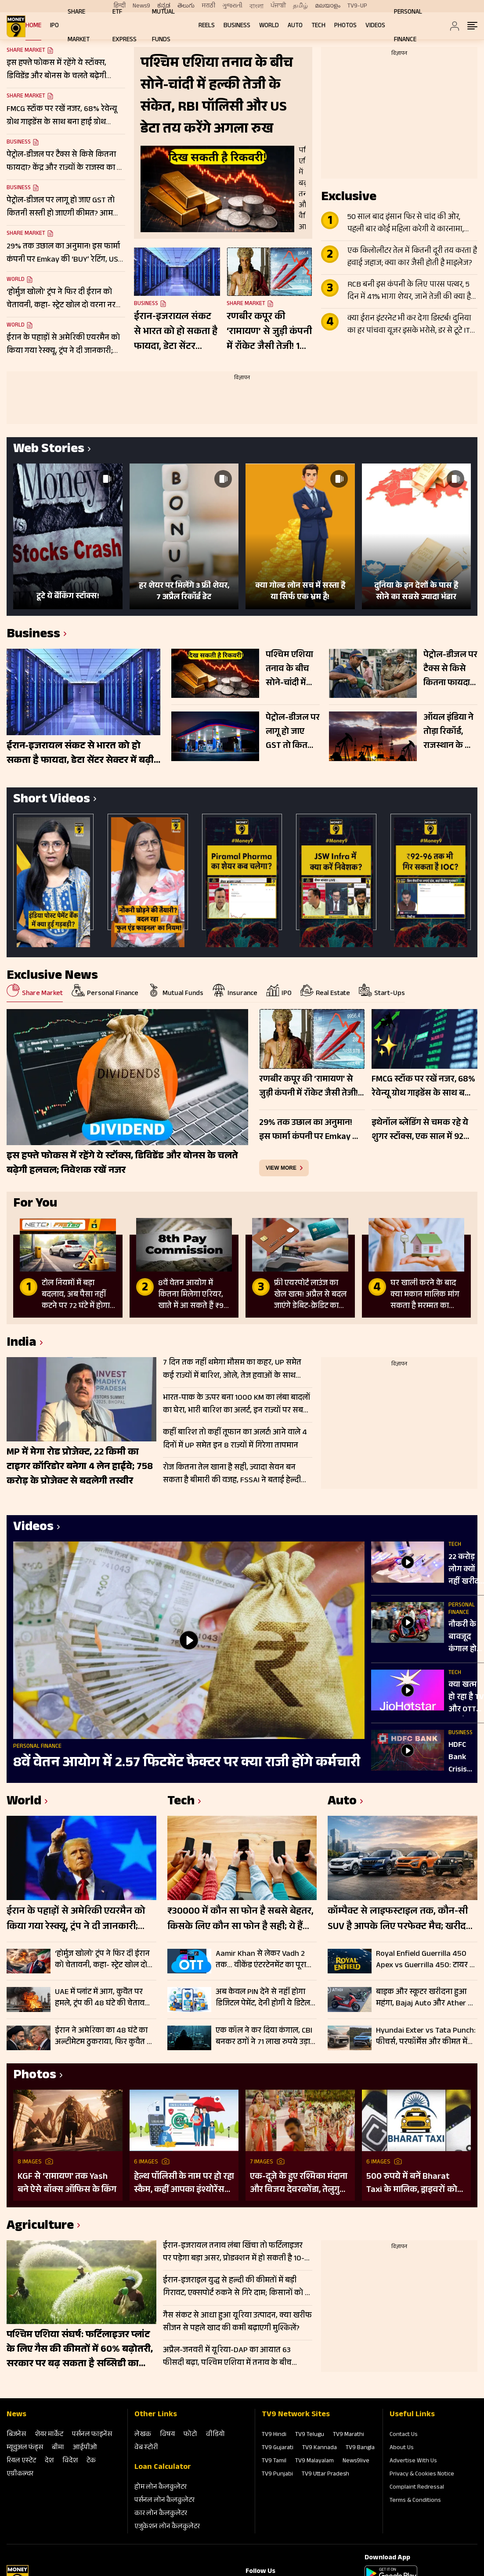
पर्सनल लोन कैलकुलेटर (164, 2501)
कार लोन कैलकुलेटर (160, 2514)
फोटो (190, 2435)
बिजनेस (16, 2435)
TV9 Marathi (348, 2435)
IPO (54, 26)
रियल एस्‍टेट (21, 2461)
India (21, 1344)
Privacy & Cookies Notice (422, 2474)
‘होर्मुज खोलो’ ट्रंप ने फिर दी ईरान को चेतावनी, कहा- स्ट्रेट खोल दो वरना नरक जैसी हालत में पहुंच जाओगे (102, 1960)
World (269, 26)
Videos (375, 26)
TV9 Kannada (319, 2448)
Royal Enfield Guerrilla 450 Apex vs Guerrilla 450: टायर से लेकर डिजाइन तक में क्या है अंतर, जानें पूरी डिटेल (425, 1960)
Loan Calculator (162, 2467)
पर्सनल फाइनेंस (92, 2435)
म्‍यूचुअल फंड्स (25, 2448)
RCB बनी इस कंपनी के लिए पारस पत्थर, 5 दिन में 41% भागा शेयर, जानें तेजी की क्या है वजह (409, 291)
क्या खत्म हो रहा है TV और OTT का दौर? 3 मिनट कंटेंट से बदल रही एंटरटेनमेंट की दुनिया (466, 1697)
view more (281, 1168)
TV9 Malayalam (314, 2461)
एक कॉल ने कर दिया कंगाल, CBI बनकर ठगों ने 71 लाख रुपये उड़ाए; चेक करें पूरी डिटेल (266, 2037)
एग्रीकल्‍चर (20, 2474)
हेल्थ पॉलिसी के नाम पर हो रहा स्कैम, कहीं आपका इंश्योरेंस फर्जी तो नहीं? (184, 2183)
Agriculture (40, 2227)
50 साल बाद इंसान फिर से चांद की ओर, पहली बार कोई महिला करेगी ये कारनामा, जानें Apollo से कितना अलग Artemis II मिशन (405, 224)
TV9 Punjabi (277, 2474)
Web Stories (48, 450)
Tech (318, 26)
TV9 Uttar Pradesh (325, 2474)
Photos (345, 26)
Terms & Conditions (415, 2501)
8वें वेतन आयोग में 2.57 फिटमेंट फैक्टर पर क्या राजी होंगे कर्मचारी (186, 1764)
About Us (402, 2448)
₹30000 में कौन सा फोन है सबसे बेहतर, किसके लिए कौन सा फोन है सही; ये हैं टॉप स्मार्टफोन (240, 1919)
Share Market (26, 97)
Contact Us (404, 2435)
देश (49, 2461)
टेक (91, 2461)
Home (33, 26)
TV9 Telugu (309, 2435)
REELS (207, 26)
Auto (295, 26)
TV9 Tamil (274, 2461)
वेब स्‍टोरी (146, 2448)
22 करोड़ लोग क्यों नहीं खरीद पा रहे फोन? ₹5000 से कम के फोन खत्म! (466, 1570)
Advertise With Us (413, 2461)
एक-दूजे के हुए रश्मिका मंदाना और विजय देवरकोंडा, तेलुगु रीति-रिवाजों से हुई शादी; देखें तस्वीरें (298, 2183)
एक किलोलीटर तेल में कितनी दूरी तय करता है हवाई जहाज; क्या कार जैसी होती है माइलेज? (412, 257)
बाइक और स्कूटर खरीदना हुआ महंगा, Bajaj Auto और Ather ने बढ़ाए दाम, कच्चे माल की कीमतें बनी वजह (424, 1998)
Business (237, 26)
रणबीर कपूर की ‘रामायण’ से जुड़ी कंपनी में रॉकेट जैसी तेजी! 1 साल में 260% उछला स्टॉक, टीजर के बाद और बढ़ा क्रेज (269, 332)
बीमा (58, 2448)
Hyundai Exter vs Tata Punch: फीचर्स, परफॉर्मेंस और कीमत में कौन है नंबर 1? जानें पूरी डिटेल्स (426, 2037)
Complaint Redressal (417, 2488)
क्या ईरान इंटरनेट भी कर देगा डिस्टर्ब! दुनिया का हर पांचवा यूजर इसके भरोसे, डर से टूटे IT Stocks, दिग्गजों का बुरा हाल (409, 325)
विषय (167, 2435)
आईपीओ (85, 2448)
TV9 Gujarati (277, 2448)
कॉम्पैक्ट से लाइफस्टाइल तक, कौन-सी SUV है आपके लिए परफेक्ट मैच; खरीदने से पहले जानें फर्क (400, 1919)
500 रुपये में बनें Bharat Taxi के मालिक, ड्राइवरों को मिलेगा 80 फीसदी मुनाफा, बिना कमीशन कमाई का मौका (415, 2183)
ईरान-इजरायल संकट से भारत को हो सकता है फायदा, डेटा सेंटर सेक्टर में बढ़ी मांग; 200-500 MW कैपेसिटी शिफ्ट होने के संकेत (175, 332)
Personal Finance (37, 1747)
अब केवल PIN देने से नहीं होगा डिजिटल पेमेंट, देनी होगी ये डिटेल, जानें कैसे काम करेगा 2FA (264, 1998)
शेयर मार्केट (49, 2435)
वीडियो (215, 2435)
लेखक (142, 2435)
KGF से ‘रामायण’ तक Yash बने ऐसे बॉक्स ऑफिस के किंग (67, 2183)
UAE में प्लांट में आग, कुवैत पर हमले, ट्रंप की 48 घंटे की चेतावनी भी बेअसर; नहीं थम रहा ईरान (103, 1998)
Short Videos (51, 800)
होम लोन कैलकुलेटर (160, 2487)
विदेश (70, 2461)
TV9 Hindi (274, 2435)
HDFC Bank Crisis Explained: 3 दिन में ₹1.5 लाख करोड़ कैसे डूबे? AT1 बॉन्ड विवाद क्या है (466, 1757)
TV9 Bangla (360, 2448)
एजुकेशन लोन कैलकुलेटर (167, 2527)
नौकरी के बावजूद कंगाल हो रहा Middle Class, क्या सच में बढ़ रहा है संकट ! (465, 1637)
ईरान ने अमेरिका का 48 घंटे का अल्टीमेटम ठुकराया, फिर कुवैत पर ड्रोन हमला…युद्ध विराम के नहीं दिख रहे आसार (105, 2037)
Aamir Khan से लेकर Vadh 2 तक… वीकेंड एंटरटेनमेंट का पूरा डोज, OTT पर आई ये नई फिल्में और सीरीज (261, 1960)
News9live (356, 2461)
